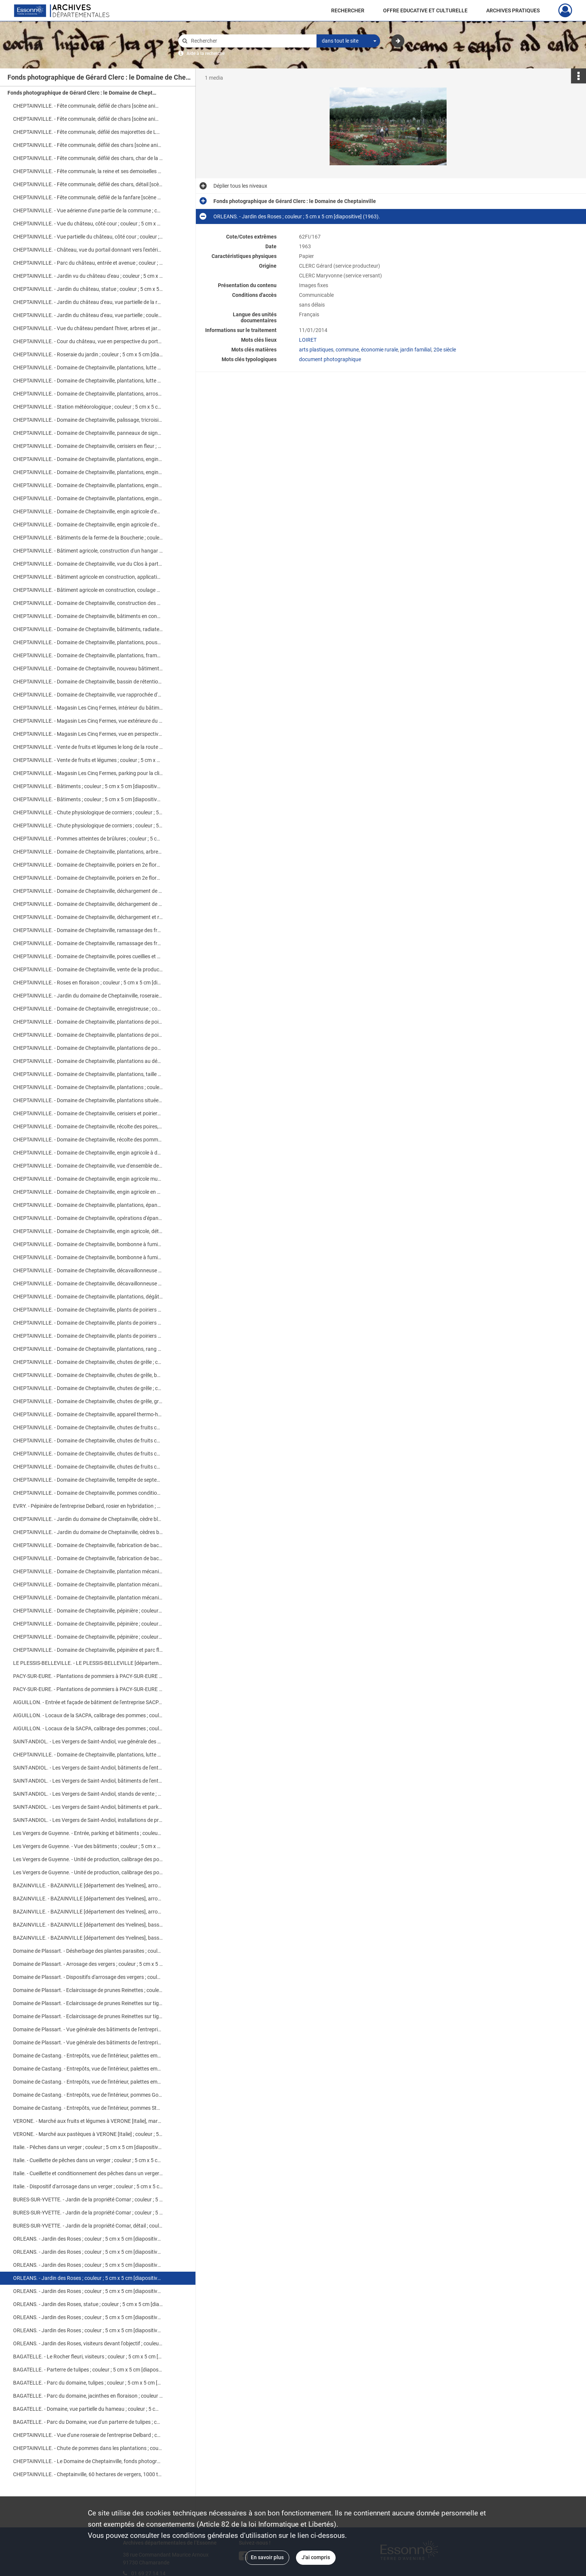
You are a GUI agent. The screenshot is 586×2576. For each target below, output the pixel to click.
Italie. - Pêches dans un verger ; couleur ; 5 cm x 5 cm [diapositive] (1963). (88, 2147)
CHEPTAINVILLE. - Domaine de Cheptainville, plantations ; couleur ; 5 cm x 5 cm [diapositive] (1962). (88, 1087)
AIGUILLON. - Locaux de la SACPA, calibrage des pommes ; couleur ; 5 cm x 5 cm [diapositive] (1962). (88, 1715)
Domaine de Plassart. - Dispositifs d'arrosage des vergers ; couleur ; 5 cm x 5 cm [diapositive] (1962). (88, 1977)
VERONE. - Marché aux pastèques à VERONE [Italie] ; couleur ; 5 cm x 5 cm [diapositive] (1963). (88, 2134)
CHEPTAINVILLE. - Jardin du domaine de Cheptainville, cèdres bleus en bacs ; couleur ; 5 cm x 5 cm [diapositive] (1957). (88, 1532)
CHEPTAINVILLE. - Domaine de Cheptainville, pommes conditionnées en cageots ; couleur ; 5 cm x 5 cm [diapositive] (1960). (88, 1493)
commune (347, 350)
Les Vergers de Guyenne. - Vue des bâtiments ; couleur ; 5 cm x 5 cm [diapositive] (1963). (88, 1846)
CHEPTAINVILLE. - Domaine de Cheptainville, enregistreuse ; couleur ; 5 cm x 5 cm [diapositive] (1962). (88, 1009)
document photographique (330, 359)
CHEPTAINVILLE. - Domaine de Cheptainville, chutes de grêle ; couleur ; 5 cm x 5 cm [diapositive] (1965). (88, 1362)
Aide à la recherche (205, 53)
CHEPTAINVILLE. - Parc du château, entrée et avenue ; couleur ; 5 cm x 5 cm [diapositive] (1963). (88, 263)
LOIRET (308, 340)
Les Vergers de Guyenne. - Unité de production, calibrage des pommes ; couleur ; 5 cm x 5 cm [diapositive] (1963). (88, 1859)
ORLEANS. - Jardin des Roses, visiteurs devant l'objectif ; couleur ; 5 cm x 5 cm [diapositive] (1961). (88, 2343)
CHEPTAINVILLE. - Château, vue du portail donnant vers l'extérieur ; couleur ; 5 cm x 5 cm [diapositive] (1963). (88, 250)
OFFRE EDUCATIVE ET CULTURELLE (425, 10)
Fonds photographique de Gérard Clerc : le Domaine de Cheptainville (82, 93)
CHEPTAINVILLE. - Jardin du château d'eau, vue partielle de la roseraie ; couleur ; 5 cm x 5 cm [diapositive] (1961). (88, 302)
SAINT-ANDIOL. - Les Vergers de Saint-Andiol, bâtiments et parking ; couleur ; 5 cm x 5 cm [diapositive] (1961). (88, 1807)
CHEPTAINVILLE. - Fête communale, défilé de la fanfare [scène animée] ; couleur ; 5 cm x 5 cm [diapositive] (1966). (88, 197)
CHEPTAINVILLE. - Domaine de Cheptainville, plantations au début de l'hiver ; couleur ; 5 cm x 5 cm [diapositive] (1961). (88, 1061)
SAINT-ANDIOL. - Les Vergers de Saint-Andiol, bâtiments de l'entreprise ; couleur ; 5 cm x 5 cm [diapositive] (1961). (88, 1768)
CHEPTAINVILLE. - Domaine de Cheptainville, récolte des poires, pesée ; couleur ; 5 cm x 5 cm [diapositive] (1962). (88, 1126)
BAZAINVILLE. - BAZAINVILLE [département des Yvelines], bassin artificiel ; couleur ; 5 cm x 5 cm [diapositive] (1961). (88, 1925)
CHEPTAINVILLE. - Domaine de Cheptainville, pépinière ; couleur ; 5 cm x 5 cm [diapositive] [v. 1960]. (88, 1611)
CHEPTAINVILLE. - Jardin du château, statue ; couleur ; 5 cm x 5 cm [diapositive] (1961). (88, 289)
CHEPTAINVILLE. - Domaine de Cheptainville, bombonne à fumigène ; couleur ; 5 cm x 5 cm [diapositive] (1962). (88, 1244)
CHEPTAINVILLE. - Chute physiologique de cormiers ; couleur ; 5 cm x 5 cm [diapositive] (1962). (88, 812)
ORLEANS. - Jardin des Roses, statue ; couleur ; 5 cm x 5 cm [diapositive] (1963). (88, 2304)
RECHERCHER (347, 10)
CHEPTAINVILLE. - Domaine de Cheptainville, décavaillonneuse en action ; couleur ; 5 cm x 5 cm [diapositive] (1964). (88, 1270)
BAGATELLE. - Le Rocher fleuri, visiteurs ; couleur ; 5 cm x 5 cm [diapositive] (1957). (88, 2357)
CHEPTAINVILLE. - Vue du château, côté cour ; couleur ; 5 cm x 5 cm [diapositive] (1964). (88, 224)
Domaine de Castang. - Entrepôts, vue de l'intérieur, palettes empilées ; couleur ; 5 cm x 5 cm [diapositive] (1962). (88, 2056)
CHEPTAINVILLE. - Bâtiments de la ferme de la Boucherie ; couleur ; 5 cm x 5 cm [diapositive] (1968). (88, 538)
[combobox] (348, 41)
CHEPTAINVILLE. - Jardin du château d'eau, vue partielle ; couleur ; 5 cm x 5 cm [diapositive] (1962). (88, 315)
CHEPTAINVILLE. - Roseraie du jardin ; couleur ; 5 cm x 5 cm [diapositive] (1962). (88, 354)
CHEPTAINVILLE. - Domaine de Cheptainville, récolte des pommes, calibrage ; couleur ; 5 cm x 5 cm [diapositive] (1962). (88, 1140)
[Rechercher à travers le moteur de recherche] (251, 41)
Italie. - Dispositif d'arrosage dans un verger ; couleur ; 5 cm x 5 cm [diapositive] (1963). (88, 2186)
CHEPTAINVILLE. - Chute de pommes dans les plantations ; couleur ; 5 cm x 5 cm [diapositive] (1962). (88, 2448)
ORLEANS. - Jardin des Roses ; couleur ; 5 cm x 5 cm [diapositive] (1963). (88, 2252)
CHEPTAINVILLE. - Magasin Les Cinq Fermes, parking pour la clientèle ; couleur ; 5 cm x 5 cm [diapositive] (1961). (88, 773)
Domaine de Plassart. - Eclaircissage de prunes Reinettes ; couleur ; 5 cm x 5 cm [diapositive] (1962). (88, 1990)
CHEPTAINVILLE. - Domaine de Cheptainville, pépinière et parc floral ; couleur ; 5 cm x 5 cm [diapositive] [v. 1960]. (88, 1650)
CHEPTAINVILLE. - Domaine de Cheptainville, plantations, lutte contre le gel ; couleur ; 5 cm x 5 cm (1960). (88, 368)
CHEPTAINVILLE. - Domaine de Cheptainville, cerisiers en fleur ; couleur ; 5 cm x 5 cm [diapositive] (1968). (88, 446)
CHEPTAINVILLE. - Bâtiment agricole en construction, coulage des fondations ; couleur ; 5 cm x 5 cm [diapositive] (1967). (88, 590)
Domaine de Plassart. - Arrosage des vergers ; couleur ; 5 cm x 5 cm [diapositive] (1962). (88, 1964)
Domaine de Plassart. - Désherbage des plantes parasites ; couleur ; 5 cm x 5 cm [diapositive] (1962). (88, 1951)
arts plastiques (316, 350)
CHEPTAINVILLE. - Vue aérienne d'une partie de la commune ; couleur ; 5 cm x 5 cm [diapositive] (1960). (88, 210)
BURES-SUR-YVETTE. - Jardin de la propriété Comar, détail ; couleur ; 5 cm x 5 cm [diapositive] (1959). (88, 2226)
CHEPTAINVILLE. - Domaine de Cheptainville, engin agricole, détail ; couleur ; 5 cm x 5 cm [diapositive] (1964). (88, 1231)
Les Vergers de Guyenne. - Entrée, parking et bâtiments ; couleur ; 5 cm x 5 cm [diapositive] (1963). (88, 1833)
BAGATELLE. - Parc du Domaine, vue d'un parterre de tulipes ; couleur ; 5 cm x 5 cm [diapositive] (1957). (88, 2422)
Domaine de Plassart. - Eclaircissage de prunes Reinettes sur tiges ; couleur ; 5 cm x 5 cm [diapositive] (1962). (88, 2003)
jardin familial (415, 350)
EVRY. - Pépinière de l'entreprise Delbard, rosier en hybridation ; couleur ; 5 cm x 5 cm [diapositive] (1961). (88, 1506)
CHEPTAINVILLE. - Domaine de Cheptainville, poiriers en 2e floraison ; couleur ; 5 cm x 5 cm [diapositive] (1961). (88, 865)
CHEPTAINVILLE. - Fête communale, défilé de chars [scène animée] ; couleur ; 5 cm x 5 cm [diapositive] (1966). (88, 106)
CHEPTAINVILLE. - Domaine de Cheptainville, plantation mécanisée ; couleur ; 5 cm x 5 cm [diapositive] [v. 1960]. (88, 1571)
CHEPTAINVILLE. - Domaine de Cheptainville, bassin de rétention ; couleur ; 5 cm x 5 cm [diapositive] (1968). (88, 682)
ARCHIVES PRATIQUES (513, 10)
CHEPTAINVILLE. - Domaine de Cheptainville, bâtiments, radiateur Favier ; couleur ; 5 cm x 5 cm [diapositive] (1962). (88, 629)
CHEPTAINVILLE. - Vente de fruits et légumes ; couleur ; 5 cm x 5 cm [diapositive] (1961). (88, 760)
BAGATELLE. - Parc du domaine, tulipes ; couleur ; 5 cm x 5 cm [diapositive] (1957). (88, 2383)
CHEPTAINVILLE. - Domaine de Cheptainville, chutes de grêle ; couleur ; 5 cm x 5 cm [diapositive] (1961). (88, 1388)
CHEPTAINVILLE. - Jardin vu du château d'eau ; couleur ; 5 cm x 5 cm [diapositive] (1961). (88, 276)
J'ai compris (316, 2557)
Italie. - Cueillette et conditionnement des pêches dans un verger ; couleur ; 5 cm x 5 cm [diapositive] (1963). (88, 2173)
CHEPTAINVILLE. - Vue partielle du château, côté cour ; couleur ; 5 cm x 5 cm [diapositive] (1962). (88, 237)
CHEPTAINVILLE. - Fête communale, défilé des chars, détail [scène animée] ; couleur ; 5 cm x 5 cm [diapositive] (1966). (88, 184)
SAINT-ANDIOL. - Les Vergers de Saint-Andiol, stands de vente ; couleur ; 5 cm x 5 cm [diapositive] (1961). (88, 1794)
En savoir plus (267, 2557)
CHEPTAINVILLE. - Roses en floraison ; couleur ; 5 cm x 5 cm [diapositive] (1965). (88, 983)
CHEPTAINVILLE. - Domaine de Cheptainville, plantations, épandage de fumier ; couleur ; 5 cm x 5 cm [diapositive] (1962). (88, 1205)
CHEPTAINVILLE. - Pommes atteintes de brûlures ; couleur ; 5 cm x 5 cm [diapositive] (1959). (88, 839)
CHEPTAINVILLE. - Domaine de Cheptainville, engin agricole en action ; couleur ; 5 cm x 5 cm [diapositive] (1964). (88, 1192)
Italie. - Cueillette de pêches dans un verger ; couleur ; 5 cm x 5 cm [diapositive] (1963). (88, 2160)
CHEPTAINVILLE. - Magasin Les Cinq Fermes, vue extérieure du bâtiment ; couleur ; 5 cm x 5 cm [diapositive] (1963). (88, 721)
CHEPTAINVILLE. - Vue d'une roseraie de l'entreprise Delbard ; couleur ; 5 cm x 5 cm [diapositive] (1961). (88, 2435)
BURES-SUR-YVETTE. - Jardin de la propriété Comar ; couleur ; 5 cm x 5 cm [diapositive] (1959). (88, 2199)
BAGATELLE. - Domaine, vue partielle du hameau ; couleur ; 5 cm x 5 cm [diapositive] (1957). (88, 2409)
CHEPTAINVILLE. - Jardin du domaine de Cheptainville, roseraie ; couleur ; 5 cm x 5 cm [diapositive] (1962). (88, 996)
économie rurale (379, 350)
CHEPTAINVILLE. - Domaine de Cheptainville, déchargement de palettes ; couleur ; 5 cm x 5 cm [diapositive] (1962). (88, 891)
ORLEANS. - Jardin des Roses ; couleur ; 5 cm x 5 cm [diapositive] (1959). (88, 2239)
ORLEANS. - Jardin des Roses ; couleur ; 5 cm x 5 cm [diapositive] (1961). (88, 2317)
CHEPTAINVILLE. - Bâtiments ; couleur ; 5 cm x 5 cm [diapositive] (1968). (88, 786)
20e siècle (445, 350)
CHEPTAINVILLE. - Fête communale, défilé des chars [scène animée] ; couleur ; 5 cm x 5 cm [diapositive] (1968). (88, 145)
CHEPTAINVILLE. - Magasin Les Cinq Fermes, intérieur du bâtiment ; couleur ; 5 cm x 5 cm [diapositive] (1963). (88, 708)
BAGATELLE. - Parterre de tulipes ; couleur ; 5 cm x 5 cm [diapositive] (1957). (88, 2370)
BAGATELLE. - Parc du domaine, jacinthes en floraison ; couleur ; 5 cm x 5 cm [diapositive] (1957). (88, 2396)
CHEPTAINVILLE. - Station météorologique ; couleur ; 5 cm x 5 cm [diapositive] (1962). (88, 407)
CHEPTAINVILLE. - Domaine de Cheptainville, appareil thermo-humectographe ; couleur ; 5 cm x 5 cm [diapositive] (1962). (88, 1414)
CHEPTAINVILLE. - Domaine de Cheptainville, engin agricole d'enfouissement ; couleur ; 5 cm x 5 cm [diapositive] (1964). (88, 511)
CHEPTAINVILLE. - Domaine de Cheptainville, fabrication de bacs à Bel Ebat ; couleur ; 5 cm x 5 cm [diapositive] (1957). (88, 1545)
